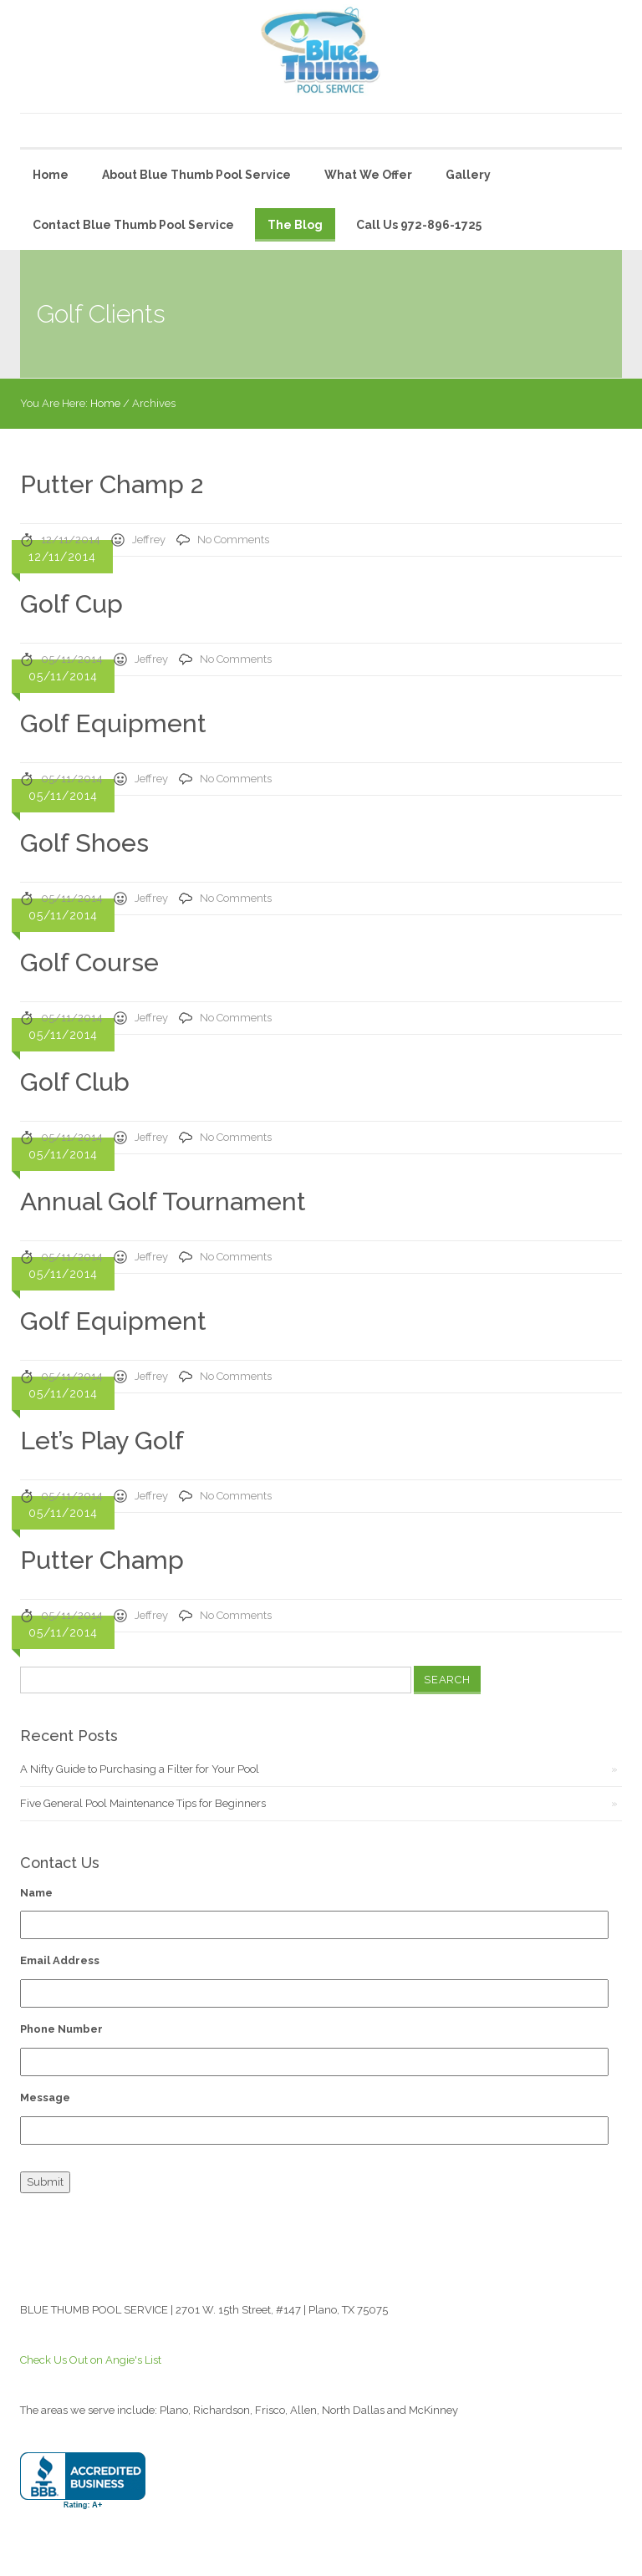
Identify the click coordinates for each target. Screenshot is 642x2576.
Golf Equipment (113, 723)
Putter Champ (102, 1560)
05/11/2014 (72, 659)
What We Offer (368, 174)
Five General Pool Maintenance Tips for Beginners (143, 1803)
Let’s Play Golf (102, 1440)
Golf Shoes (84, 843)
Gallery (468, 174)
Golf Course (89, 962)
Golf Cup (71, 604)
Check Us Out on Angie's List (90, 2360)
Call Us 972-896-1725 (419, 225)
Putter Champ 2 (111, 484)
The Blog (295, 225)
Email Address (59, 1960)
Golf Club (75, 1082)
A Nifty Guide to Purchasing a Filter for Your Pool (139, 1769)
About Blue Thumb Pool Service (196, 174)
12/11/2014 (70, 539)
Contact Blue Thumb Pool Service (133, 225)
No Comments (233, 539)
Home (51, 174)
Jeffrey (149, 539)
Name (36, 1892)
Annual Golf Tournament (163, 1201)
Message (45, 2097)
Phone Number (61, 2029)
